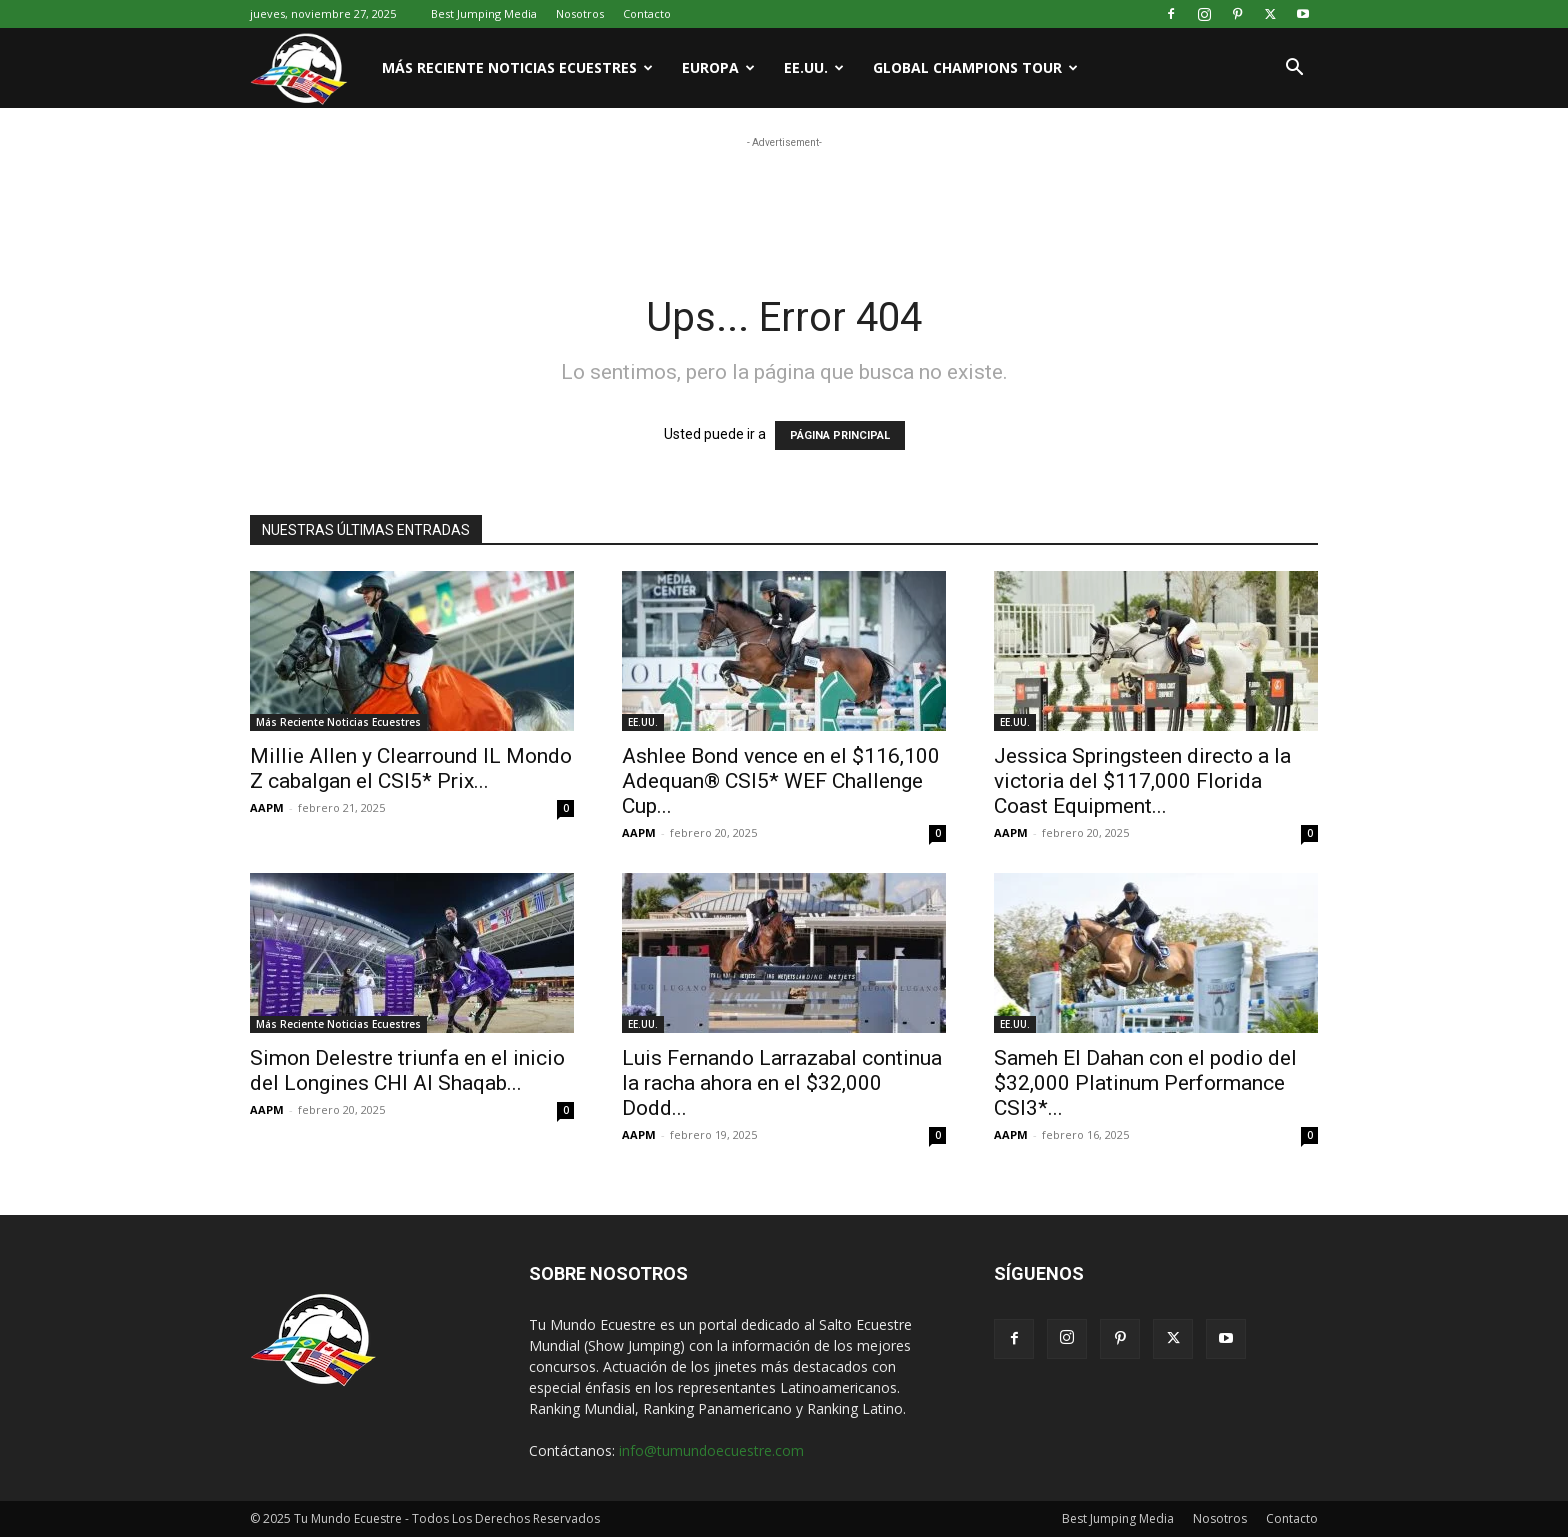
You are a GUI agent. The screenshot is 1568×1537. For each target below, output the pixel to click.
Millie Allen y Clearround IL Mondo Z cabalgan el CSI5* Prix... (411, 768)
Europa (718, 67)
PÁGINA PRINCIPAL (840, 435)
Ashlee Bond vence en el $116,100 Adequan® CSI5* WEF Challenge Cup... (781, 781)
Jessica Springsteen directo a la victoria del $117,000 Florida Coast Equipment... (1142, 781)
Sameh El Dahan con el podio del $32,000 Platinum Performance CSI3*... (1145, 1083)
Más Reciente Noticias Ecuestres (517, 67)
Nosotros (580, 13)
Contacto (647, 13)
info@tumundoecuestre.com (711, 1450)
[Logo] (309, 68)
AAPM (267, 807)
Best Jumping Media (484, 13)
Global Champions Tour (975, 67)
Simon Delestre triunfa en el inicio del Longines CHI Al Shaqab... (407, 1070)
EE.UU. (814, 67)
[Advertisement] (784, 198)
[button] (1294, 69)
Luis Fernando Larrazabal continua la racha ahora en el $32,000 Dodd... (782, 1083)
